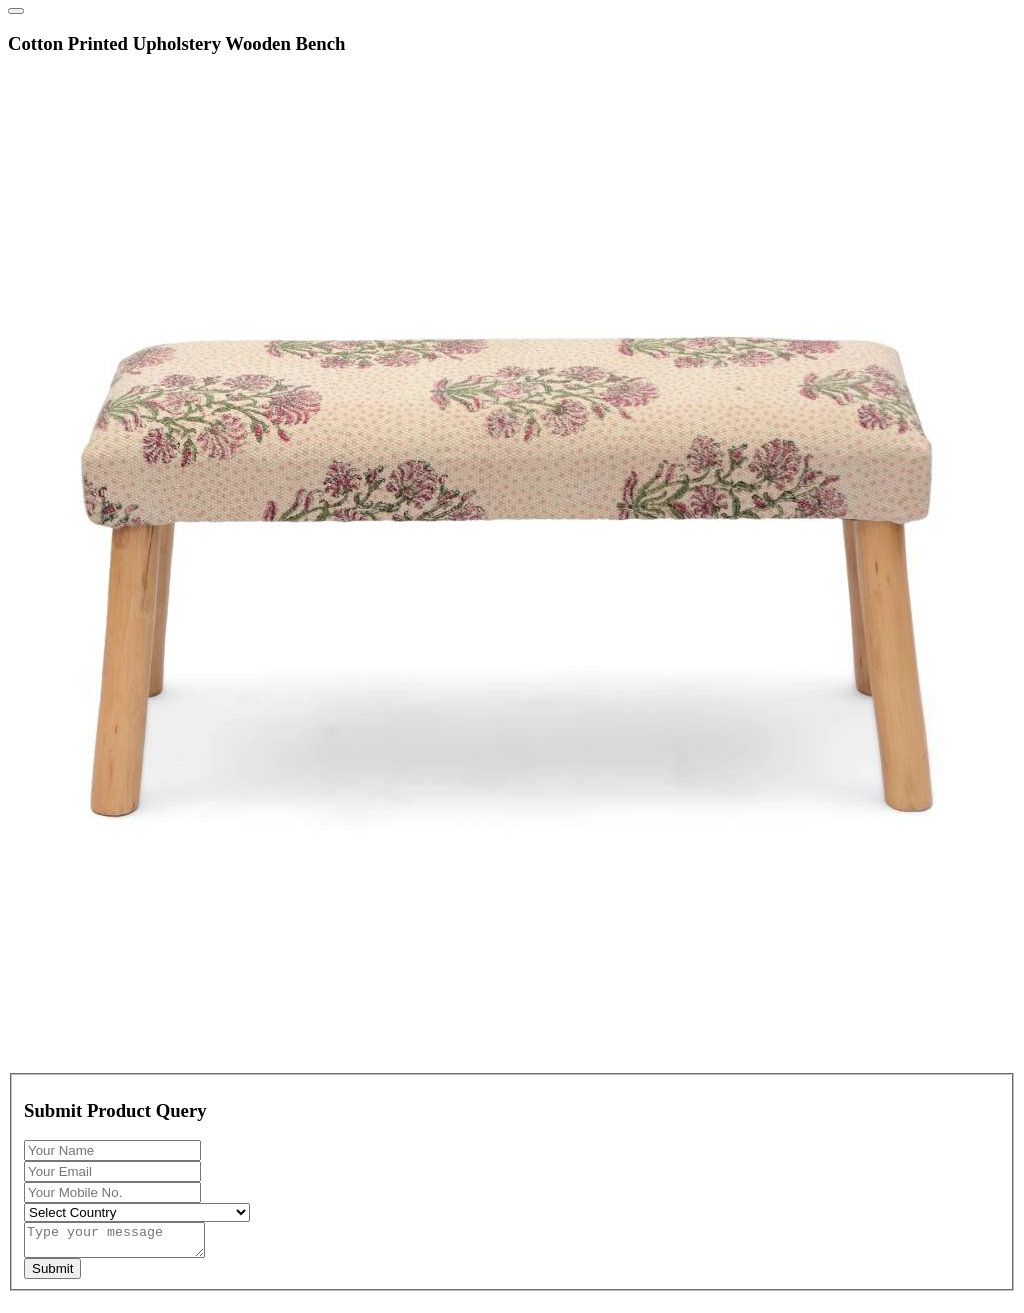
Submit (52, 1274)
